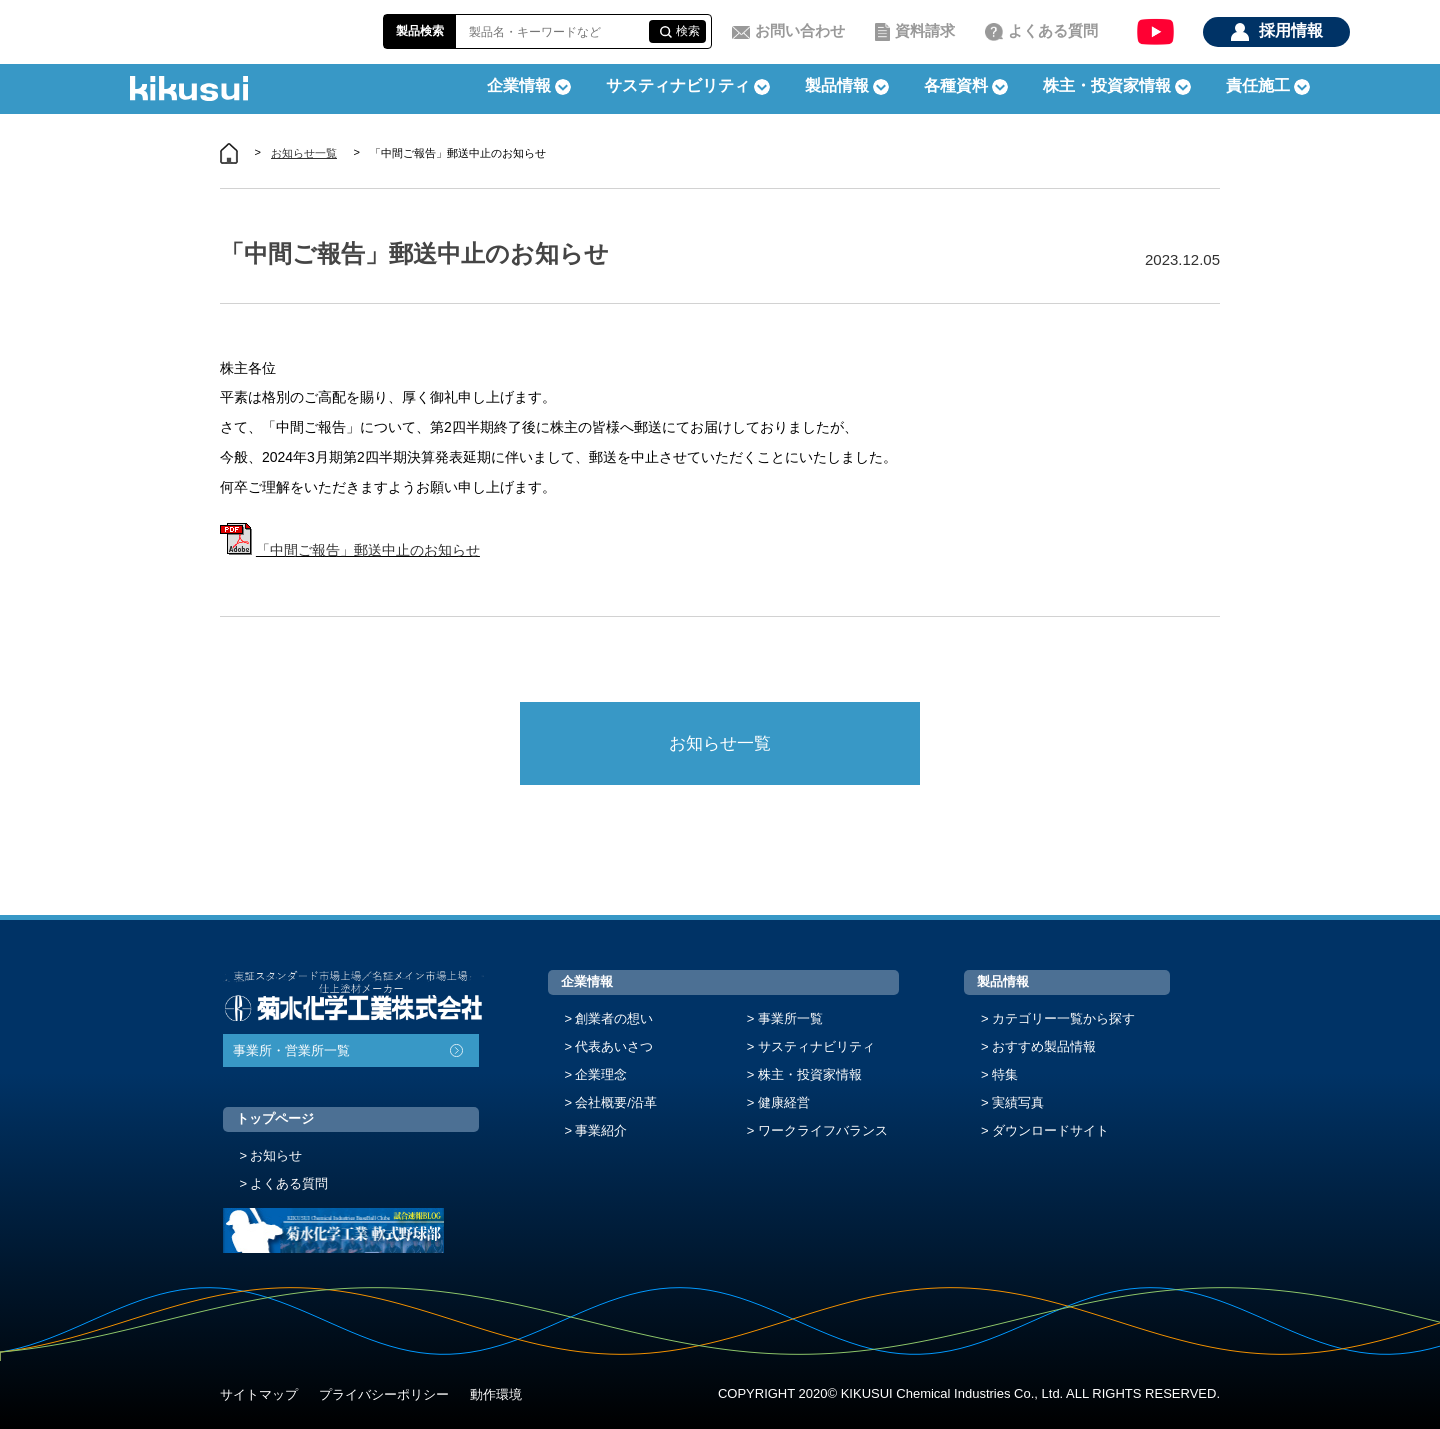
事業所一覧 (790, 1018)
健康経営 (784, 1102)
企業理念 (601, 1074)
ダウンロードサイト (1050, 1130)
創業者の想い (614, 1018)
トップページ (275, 1118)
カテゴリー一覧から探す (1063, 1018)
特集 (1005, 1074)
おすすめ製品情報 (1044, 1046)
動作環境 (496, 1394)
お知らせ (276, 1155)
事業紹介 (601, 1130)
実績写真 (1018, 1102)
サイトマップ (259, 1394)
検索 (688, 31)
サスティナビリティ (678, 85)
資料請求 (925, 30)
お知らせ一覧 (304, 153)
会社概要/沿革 (616, 1102)
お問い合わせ (800, 30)
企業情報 (587, 981)
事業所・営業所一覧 (291, 1050)
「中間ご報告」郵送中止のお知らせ (368, 550)
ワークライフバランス (823, 1130)
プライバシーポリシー (384, 1394)
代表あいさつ (614, 1046)
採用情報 (1291, 30)
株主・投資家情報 (810, 1074)
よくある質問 (1053, 30)
